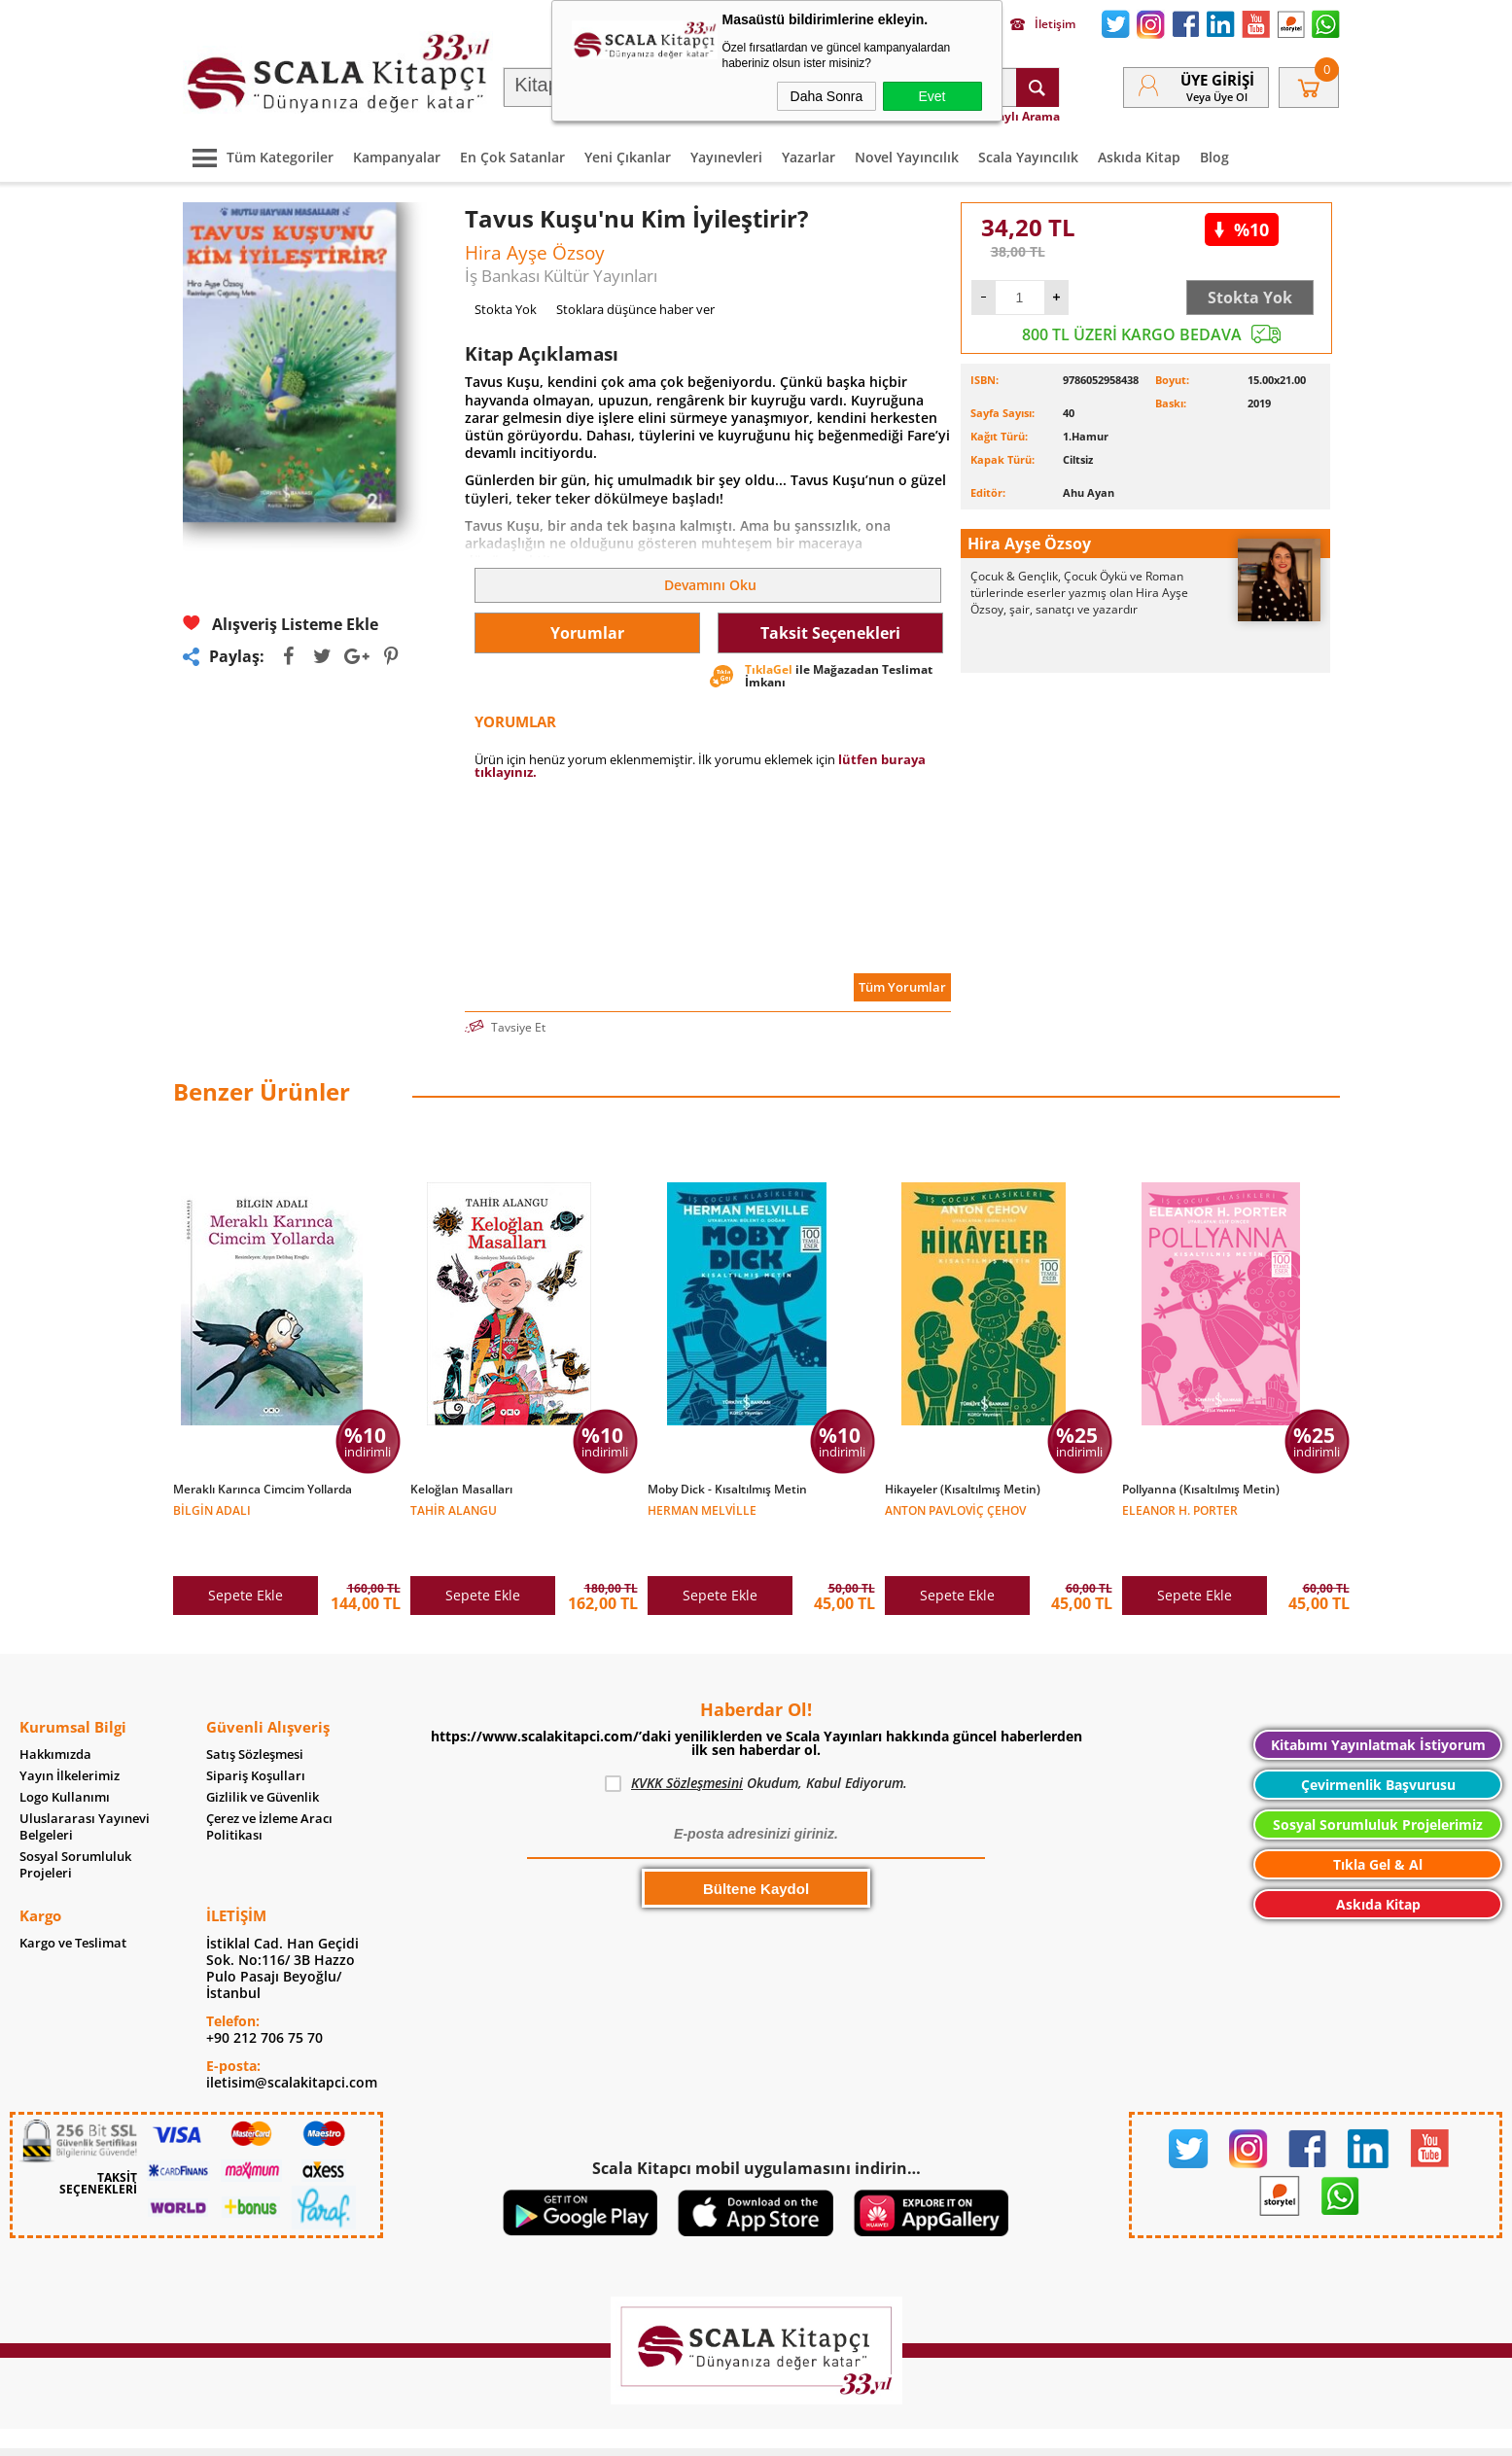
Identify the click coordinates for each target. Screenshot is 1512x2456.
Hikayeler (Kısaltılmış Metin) (962, 1489)
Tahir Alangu (453, 1509)
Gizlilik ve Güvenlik (262, 1756)
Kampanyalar (396, 157)
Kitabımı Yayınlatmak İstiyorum (1378, 1704)
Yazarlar (808, 157)
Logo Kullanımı (64, 1756)
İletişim (1042, 24)
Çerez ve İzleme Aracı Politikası (269, 1786)
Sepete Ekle (245, 1554)
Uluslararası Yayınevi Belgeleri (84, 1786)
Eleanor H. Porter (1180, 1509)
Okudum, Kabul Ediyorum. (756, 1742)
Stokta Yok (1250, 297)
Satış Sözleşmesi (254, 1713)
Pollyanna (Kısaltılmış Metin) (1201, 1489)
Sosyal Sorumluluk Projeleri (75, 1824)
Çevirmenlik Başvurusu (1378, 1744)
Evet (931, 96)
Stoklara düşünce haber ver (635, 309)
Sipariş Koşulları (255, 1735)
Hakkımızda (55, 1713)
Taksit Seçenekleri (830, 633)
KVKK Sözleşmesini (687, 1742)
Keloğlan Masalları (461, 1489)
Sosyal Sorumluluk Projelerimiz (1378, 1783)
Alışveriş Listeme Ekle (280, 623)
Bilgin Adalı (212, 1509)
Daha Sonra (827, 96)
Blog (1214, 157)
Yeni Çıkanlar (627, 157)
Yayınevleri (726, 157)
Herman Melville (702, 1509)
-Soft (654, 2431)
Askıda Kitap (1139, 157)
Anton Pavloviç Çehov (955, 1509)
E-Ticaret (697, 2431)
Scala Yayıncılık (1028, 157)
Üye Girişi (1217, 79)
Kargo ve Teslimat (72, 1902)
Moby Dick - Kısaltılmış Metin (727, 1489)
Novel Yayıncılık (907, 157)
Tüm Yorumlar (902, 987)
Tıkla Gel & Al (1378, 1823)
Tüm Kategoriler (258, 157)
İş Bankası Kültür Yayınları (561, 275)
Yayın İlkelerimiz (69, 1735)
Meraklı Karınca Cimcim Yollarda (262, 1489)
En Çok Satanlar (512, 157)
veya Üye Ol (1217, 96)
